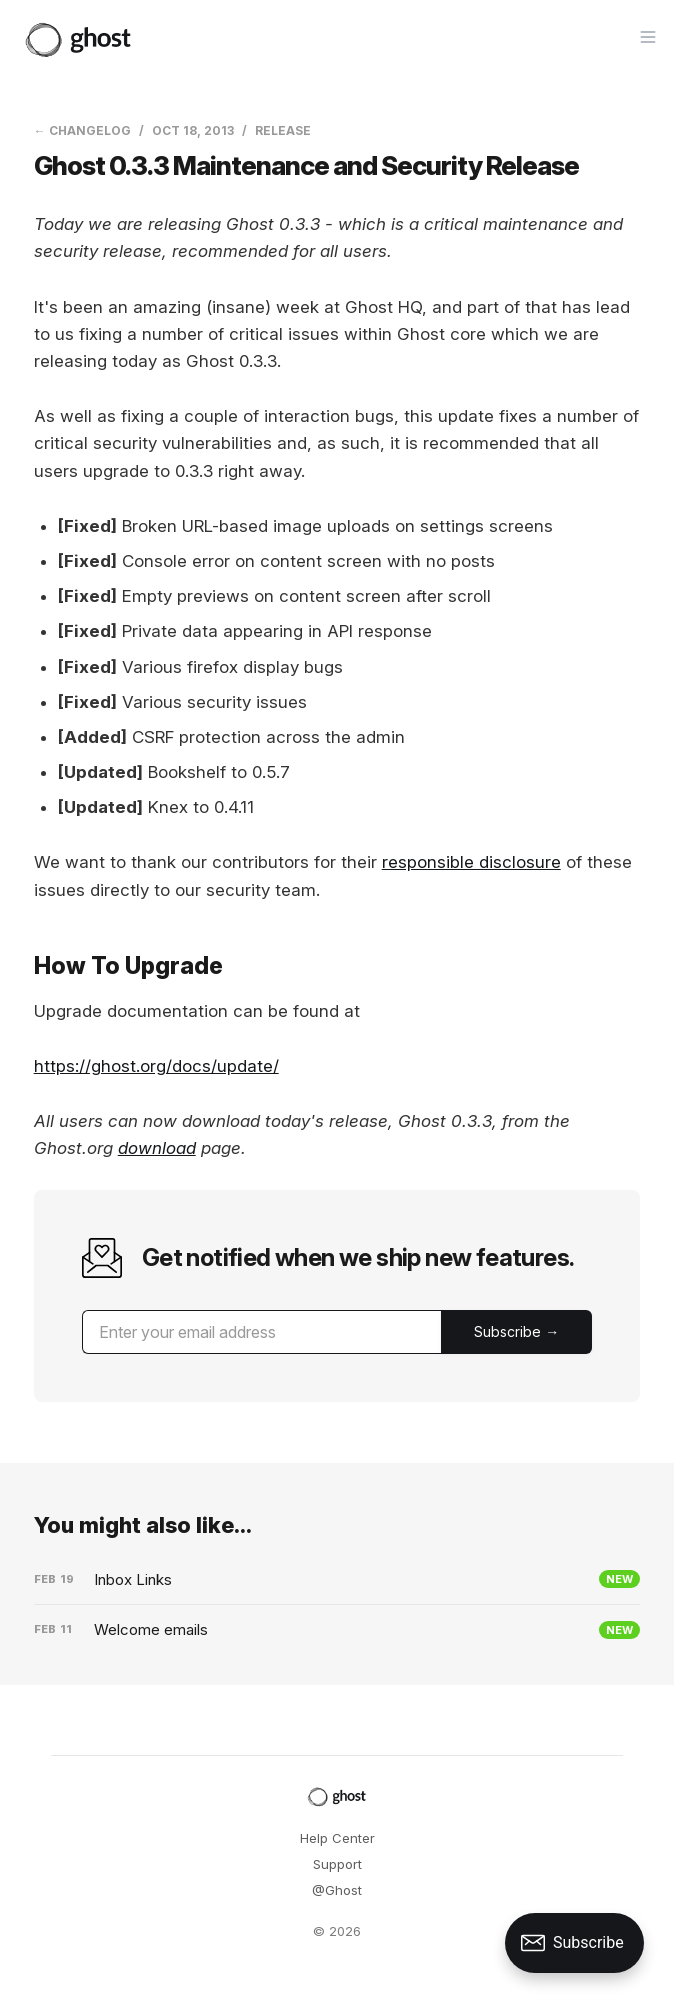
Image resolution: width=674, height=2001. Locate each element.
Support (337, 1864)
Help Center (337, 1838)
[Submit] (516, 1332)
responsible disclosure (471, 862)
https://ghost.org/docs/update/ (156, 1066)
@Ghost (337, 1890)
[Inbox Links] (337, 1580)
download (157, 1148)
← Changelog (82, 130)
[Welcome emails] (337, 1630)
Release (283, 130)
